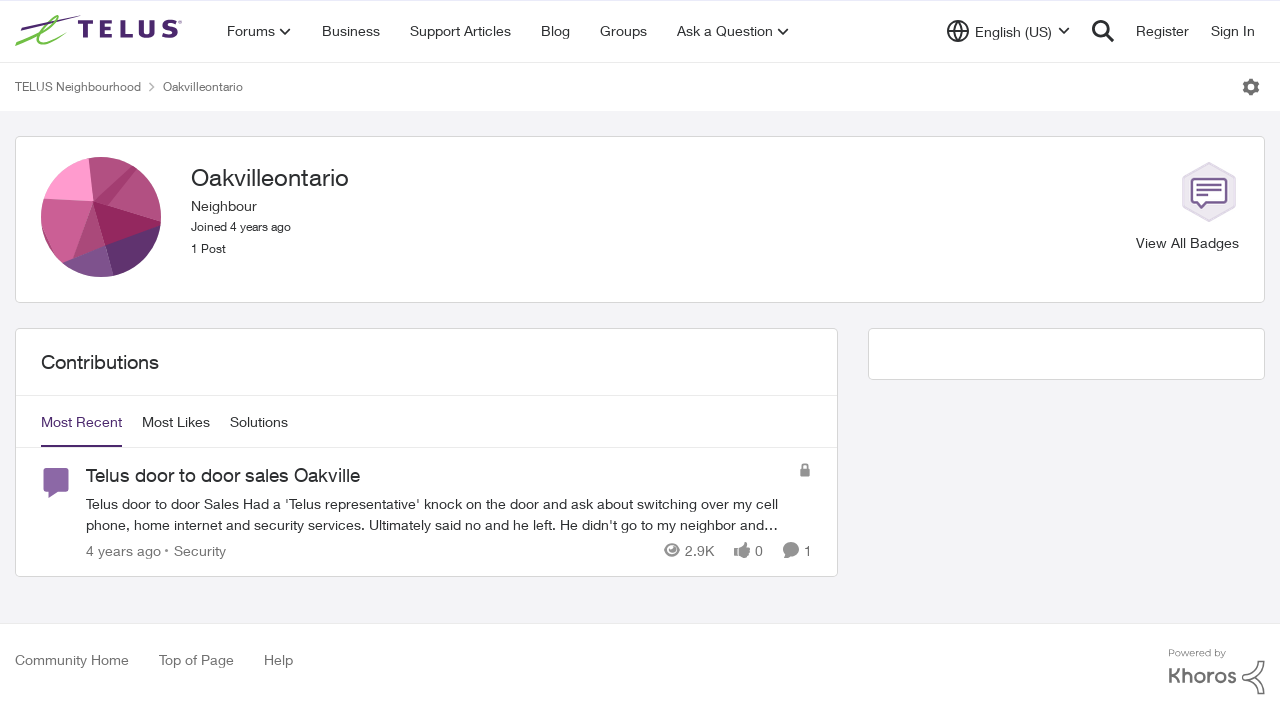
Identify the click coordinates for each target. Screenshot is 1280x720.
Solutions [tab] (259, 421)
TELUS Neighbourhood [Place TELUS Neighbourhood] (78, 86)
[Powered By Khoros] (1217, 672)
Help (278, 659)
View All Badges (1187, 242)
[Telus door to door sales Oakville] (437, 514)
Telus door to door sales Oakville (223, 475)
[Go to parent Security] (195, 550)
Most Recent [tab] (81, 421)
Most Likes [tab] (176, 421)
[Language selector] (1008, 31)
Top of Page (196, 659)
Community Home (72, 659)
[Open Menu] (1251, 87)
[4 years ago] (123, 550)
